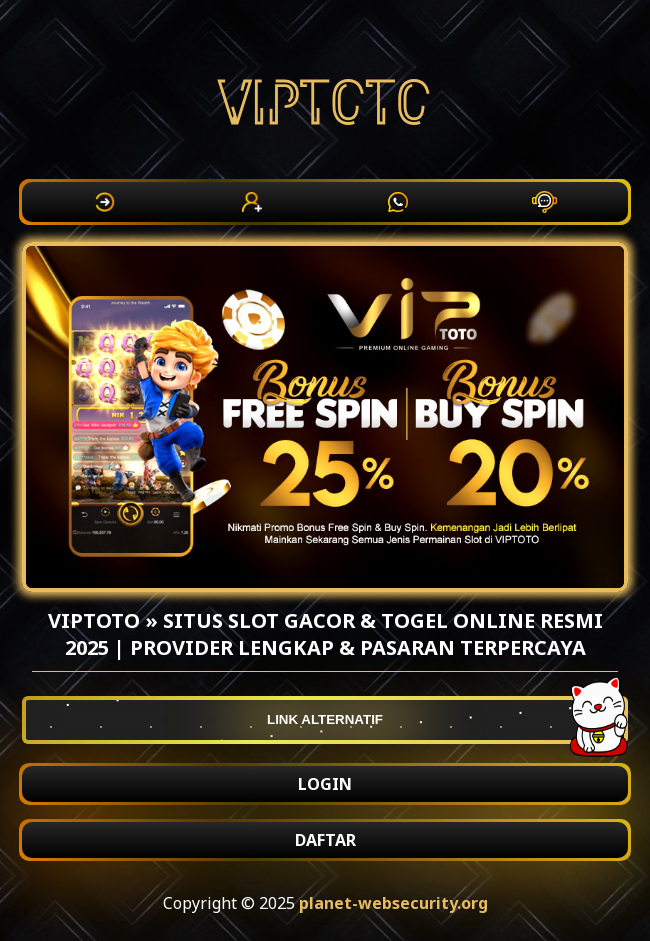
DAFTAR (325, 840)
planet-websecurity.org (393, 903)
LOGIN (325, 784)
